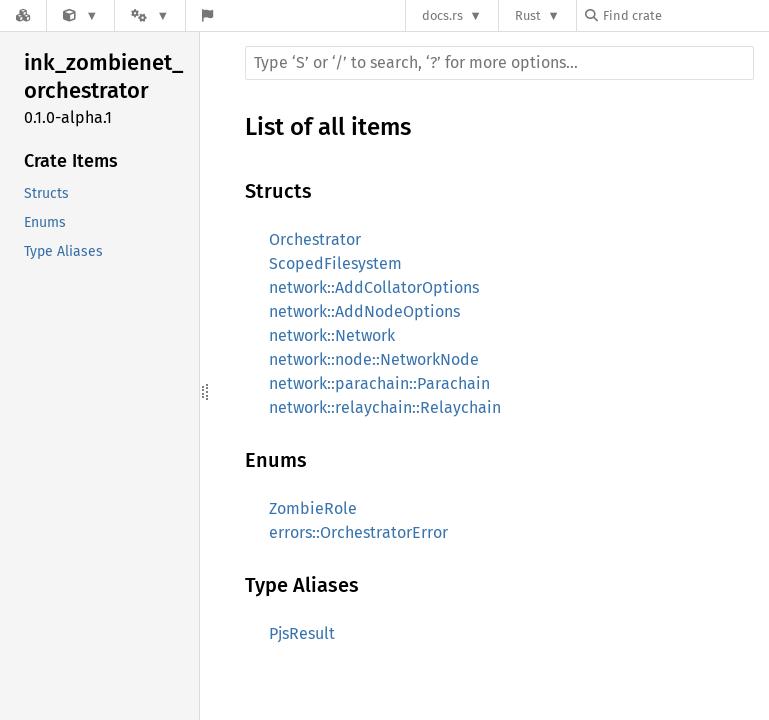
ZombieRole (313, 508)
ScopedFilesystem (335, 263)
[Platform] (150, 15)
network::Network (332, 335)
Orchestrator (315, 239)
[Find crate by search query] (685, 15)
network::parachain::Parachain (379, 383)
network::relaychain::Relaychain (385, 407)
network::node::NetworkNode (374, 359)
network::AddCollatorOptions (374, 287)
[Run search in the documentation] (499, 63)
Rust (528, 15)
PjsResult (302, 633)
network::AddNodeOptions (364, 311)
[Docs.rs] (23, 15)
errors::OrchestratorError (358, 532)
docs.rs (442, 15)
